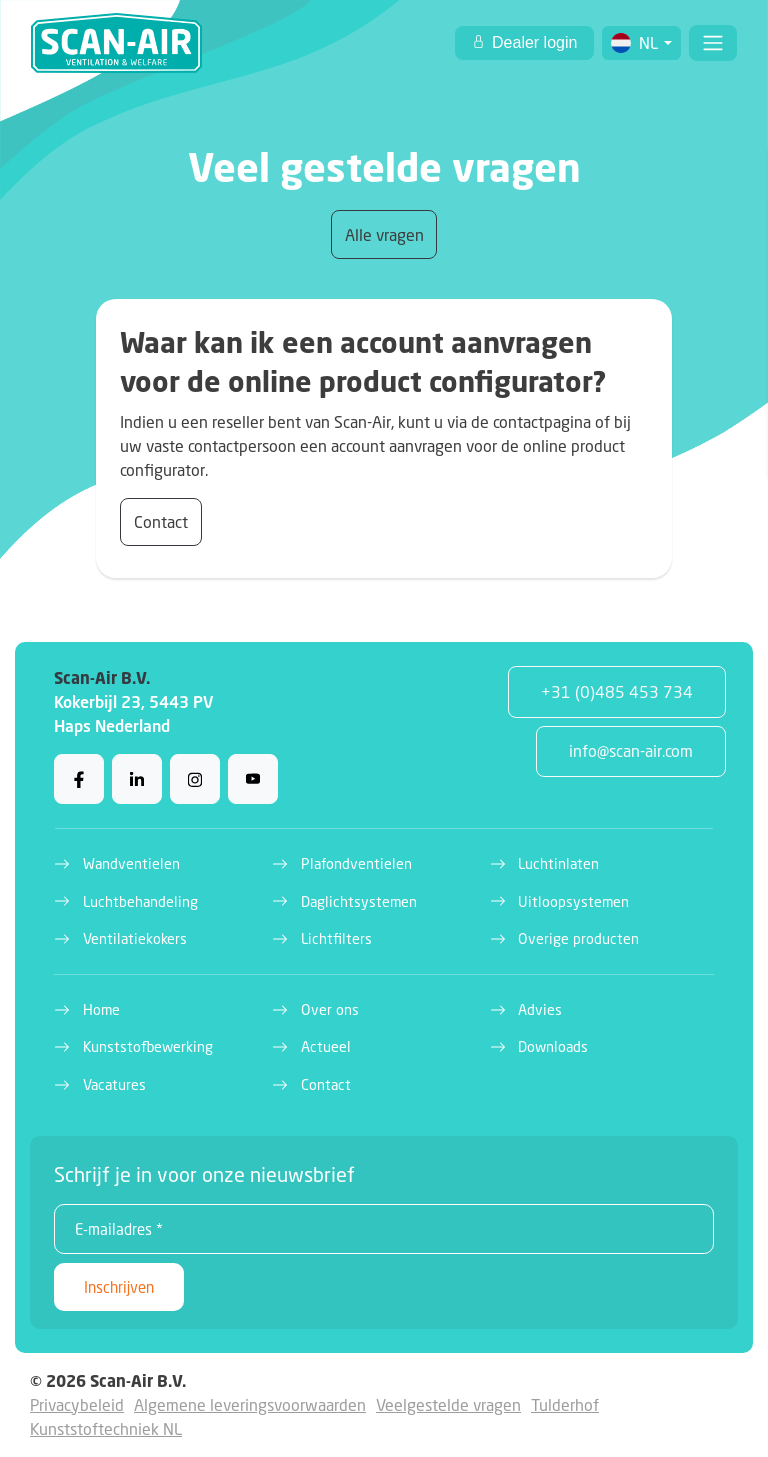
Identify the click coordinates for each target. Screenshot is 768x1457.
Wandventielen (131, 863)
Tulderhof (565, 1404)
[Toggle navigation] (713, 43)
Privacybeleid (77, 1404)
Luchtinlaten (558, 863)
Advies (540, 1009)
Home (101, 1009)
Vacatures (114, 1084)
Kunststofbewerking (148, 1046)
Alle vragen (384, 234)
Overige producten (578, 938)
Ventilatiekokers (135, 938)
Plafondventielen (356, 863)
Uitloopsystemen (573, 901)
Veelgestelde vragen (448, 1404)
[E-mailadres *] (384, 1229)
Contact (161, 521)
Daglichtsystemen (359, 901)
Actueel (326, 1046)
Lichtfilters (336, 938)
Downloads (553, 1046)
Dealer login (533, 42)
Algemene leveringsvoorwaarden (250, 1404)
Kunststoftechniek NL (106, 1428)
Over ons (330, 1009)
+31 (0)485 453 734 (617, 691)
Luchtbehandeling (140, 901)
